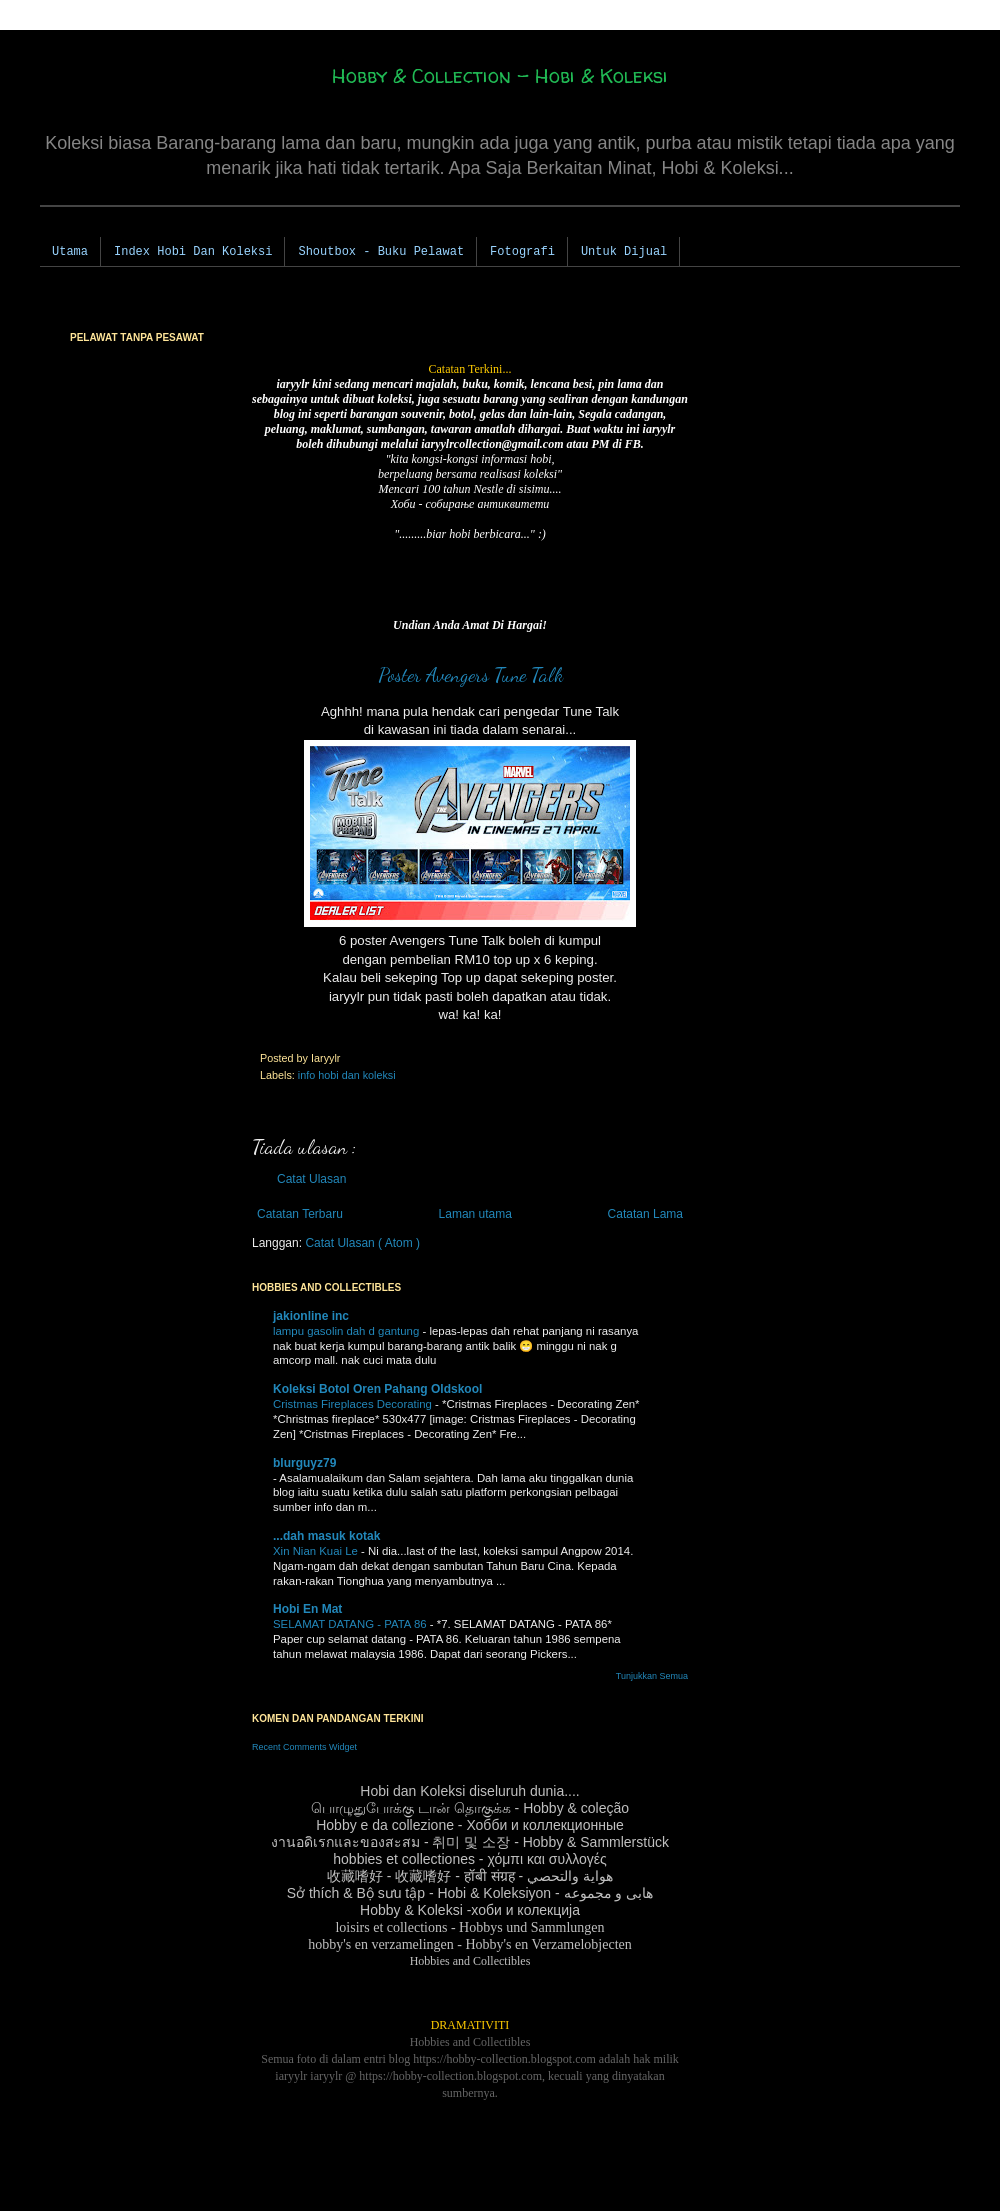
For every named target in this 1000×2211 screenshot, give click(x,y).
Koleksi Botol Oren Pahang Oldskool (377, 1389)
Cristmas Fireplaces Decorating (354, 1404)
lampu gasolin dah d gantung (347, 1331)
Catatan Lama (645, 1214)
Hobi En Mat (307, 1609)
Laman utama (475, 1214)
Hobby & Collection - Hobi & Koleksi (500, 75)
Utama (70, 252)
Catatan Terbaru (300, 1214)
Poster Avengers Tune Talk (470, 675)
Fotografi (522, 252)
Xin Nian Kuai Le (317, 1551)
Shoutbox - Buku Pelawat (381, 252)
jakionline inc (311, 1316)
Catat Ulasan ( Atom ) (362, 1243)
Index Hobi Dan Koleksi (193, 252)
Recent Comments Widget (304, 1747)
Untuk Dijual (624, 252)
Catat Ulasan (311, 1179)
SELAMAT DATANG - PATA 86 (351, 1624)
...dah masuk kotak (326, 1536)
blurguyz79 (304, 1463)
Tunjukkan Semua (652, 1676)
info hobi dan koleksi (347, 1075)
